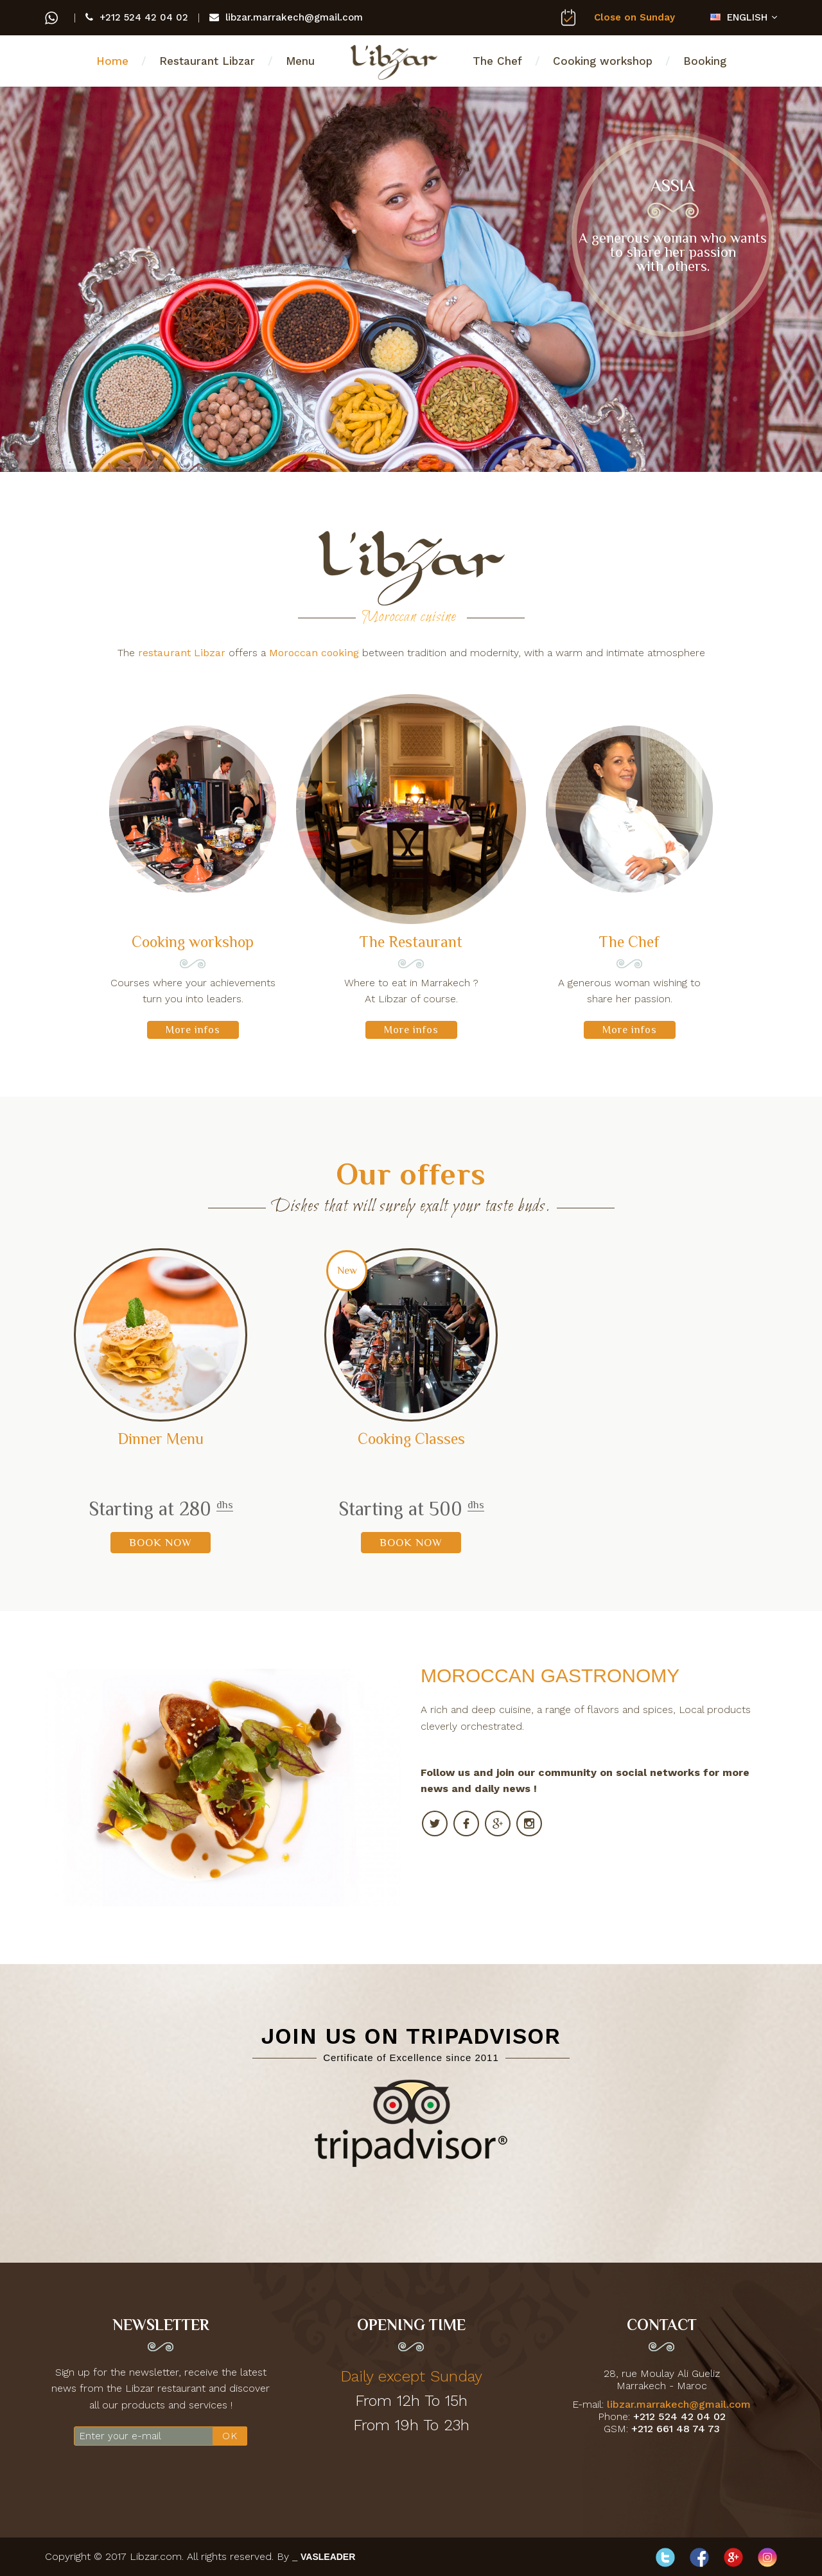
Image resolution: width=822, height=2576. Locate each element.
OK (230, 2436)
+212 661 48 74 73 (675, 2429)
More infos (193, 1030)
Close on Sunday (628, 17)
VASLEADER (328, 2557)
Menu (300, 61)
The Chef (497, 61)
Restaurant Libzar (207, 61)
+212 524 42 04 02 (136, 17)
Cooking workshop (602, 61)
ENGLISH (738, 17)
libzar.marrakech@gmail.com (286, 17)
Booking (704, 61)
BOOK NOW (160, 1542)
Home (112, 61)
